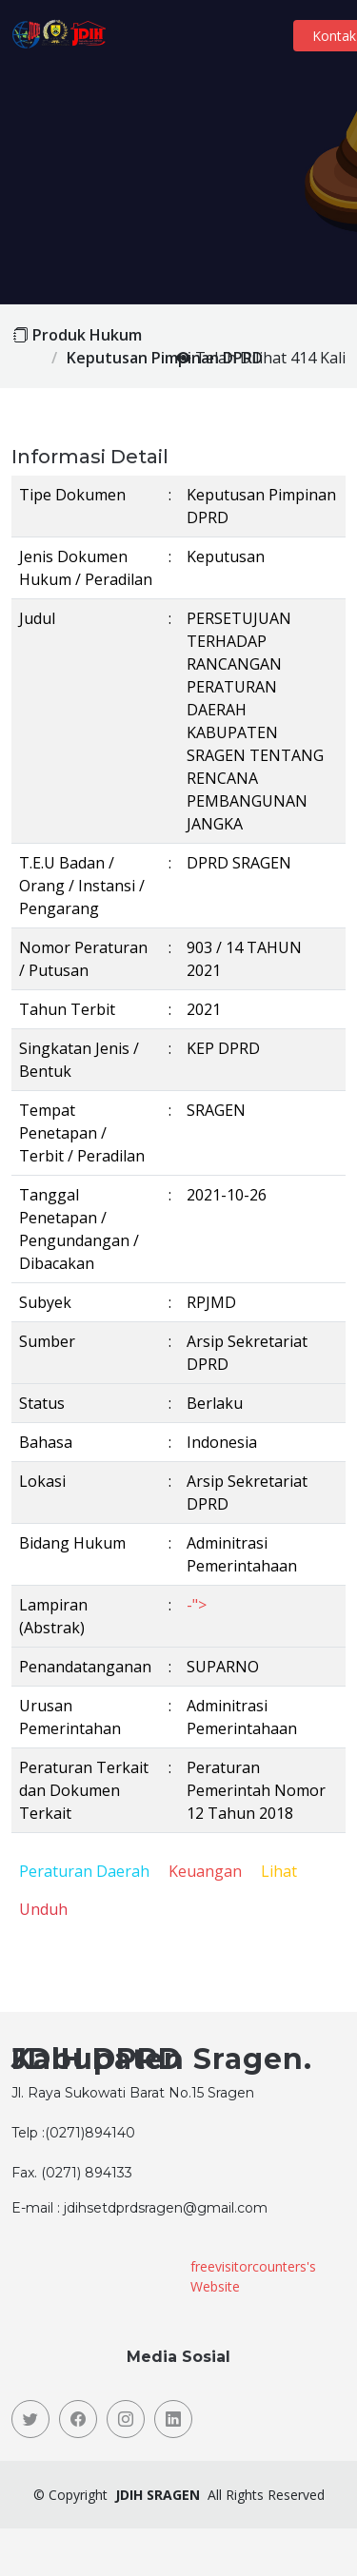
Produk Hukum (87, 334)
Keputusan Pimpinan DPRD (165, 357)
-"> (197, 1604)
